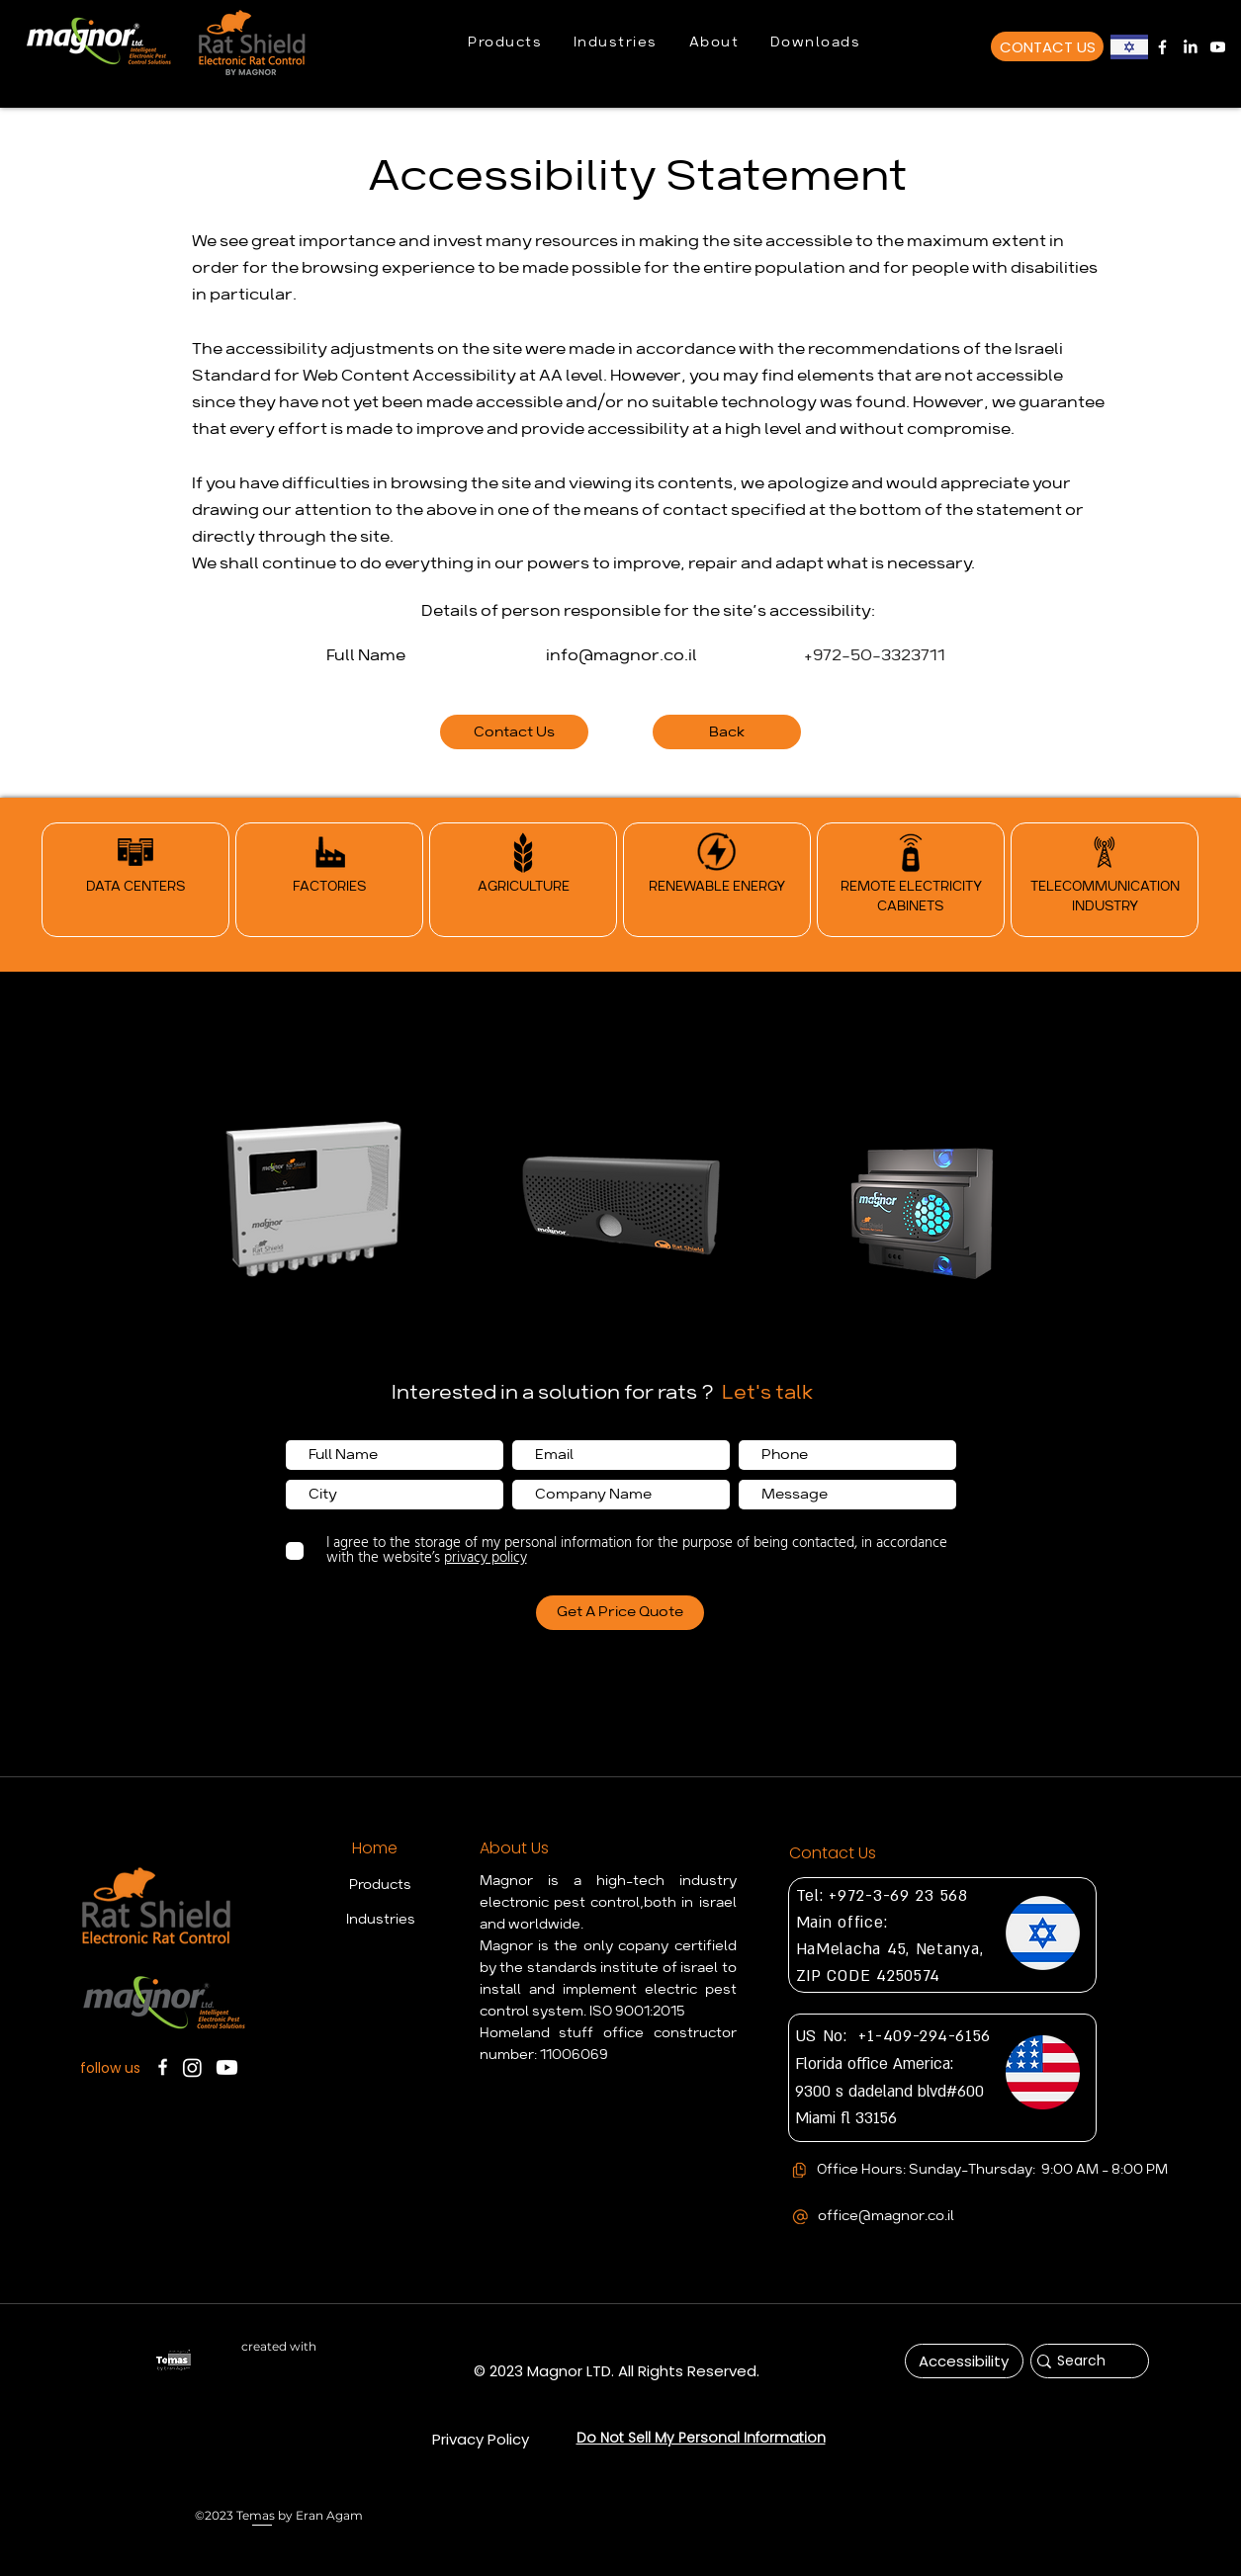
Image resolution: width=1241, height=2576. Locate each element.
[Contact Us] (514, 732)
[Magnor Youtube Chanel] (1217, 47)
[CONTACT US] (1047, 46)
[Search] (1082, 2361)
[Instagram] (192, 2067)
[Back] (727, 732)
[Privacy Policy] (480, 2439)
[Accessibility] (964, 2361)
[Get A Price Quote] (620, 1612)
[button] (505, 43)
